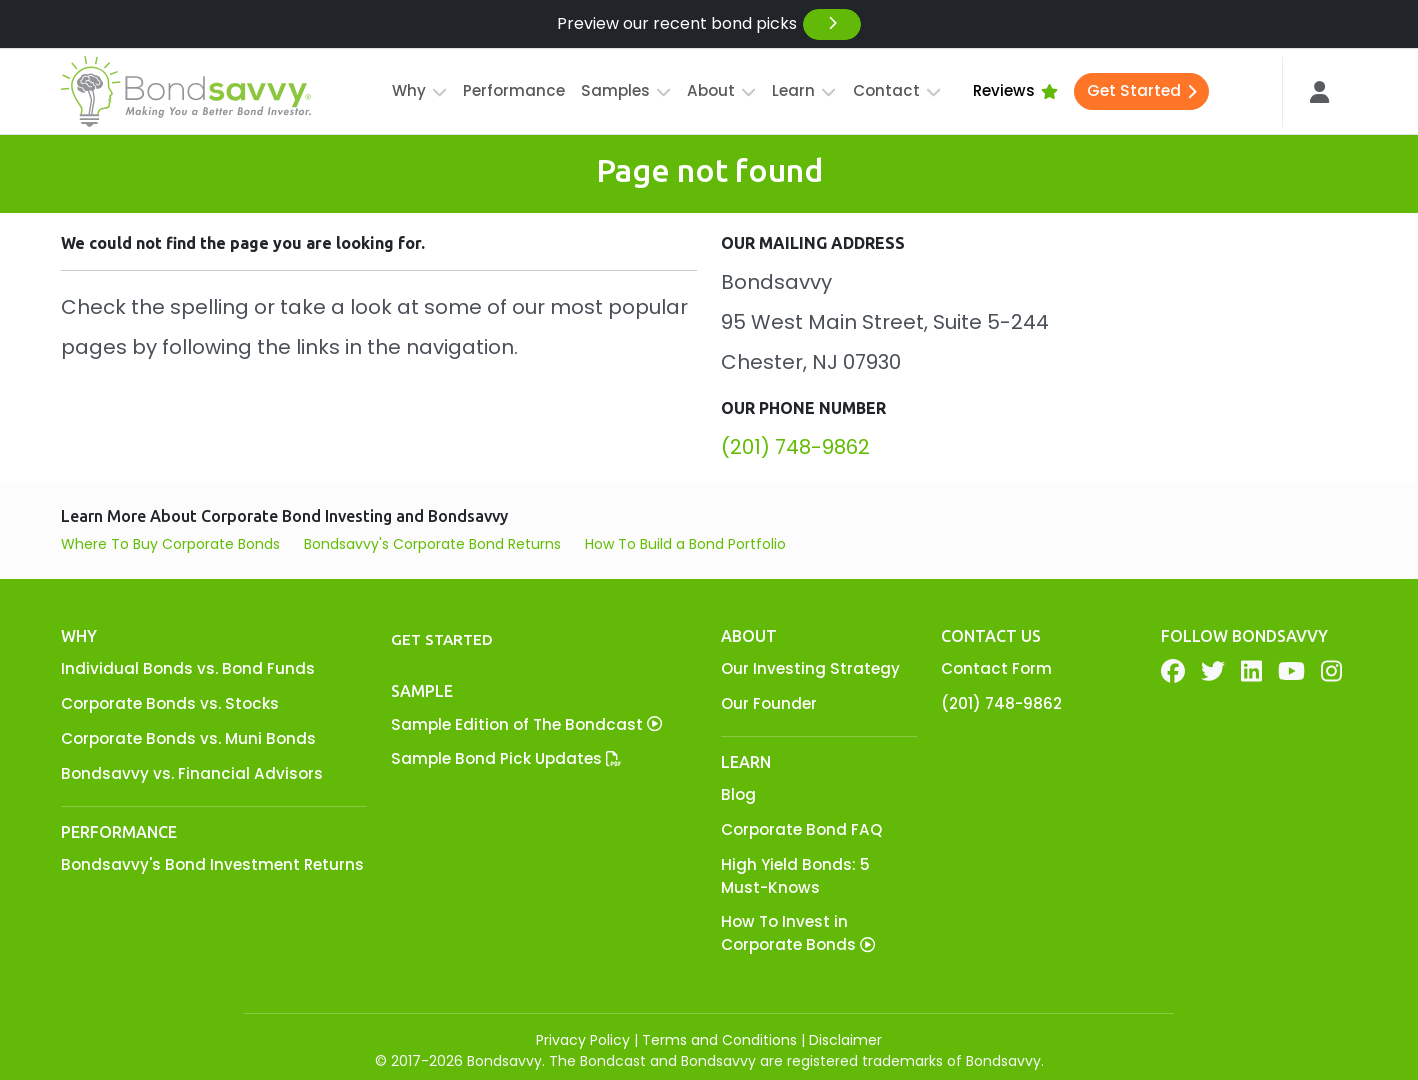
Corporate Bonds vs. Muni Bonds (188, 738)
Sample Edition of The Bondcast (526, 724)
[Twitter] (1213, 671)
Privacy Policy (583, 1040)
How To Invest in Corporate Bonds (798, 933)
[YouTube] (1291, 671)
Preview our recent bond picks (709, 24)
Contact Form (996, 668)
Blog (738, 794)
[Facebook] (1173, 671)
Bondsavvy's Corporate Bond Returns (432, 544)
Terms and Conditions (719, 1040)
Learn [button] (804, 90)
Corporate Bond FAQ (801, 829)
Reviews (1015, 90)
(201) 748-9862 (795, 447)
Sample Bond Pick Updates (506, 758)
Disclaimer (845, 1040)
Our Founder (769, 703)
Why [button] (419, 90)
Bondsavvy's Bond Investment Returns (212, 864)
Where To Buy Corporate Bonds (170, 544)
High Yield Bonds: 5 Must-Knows (795, 876)
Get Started (1141, 90)
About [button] (721, 90)
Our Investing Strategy (810, 668)
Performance (514, 90)
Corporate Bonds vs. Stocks (170, 703)
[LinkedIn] (1251, 671)
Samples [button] (626, 90)
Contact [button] (897, 90)
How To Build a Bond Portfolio (685, 544)
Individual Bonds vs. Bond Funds (188, 668)
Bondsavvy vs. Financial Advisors (192, 773)
